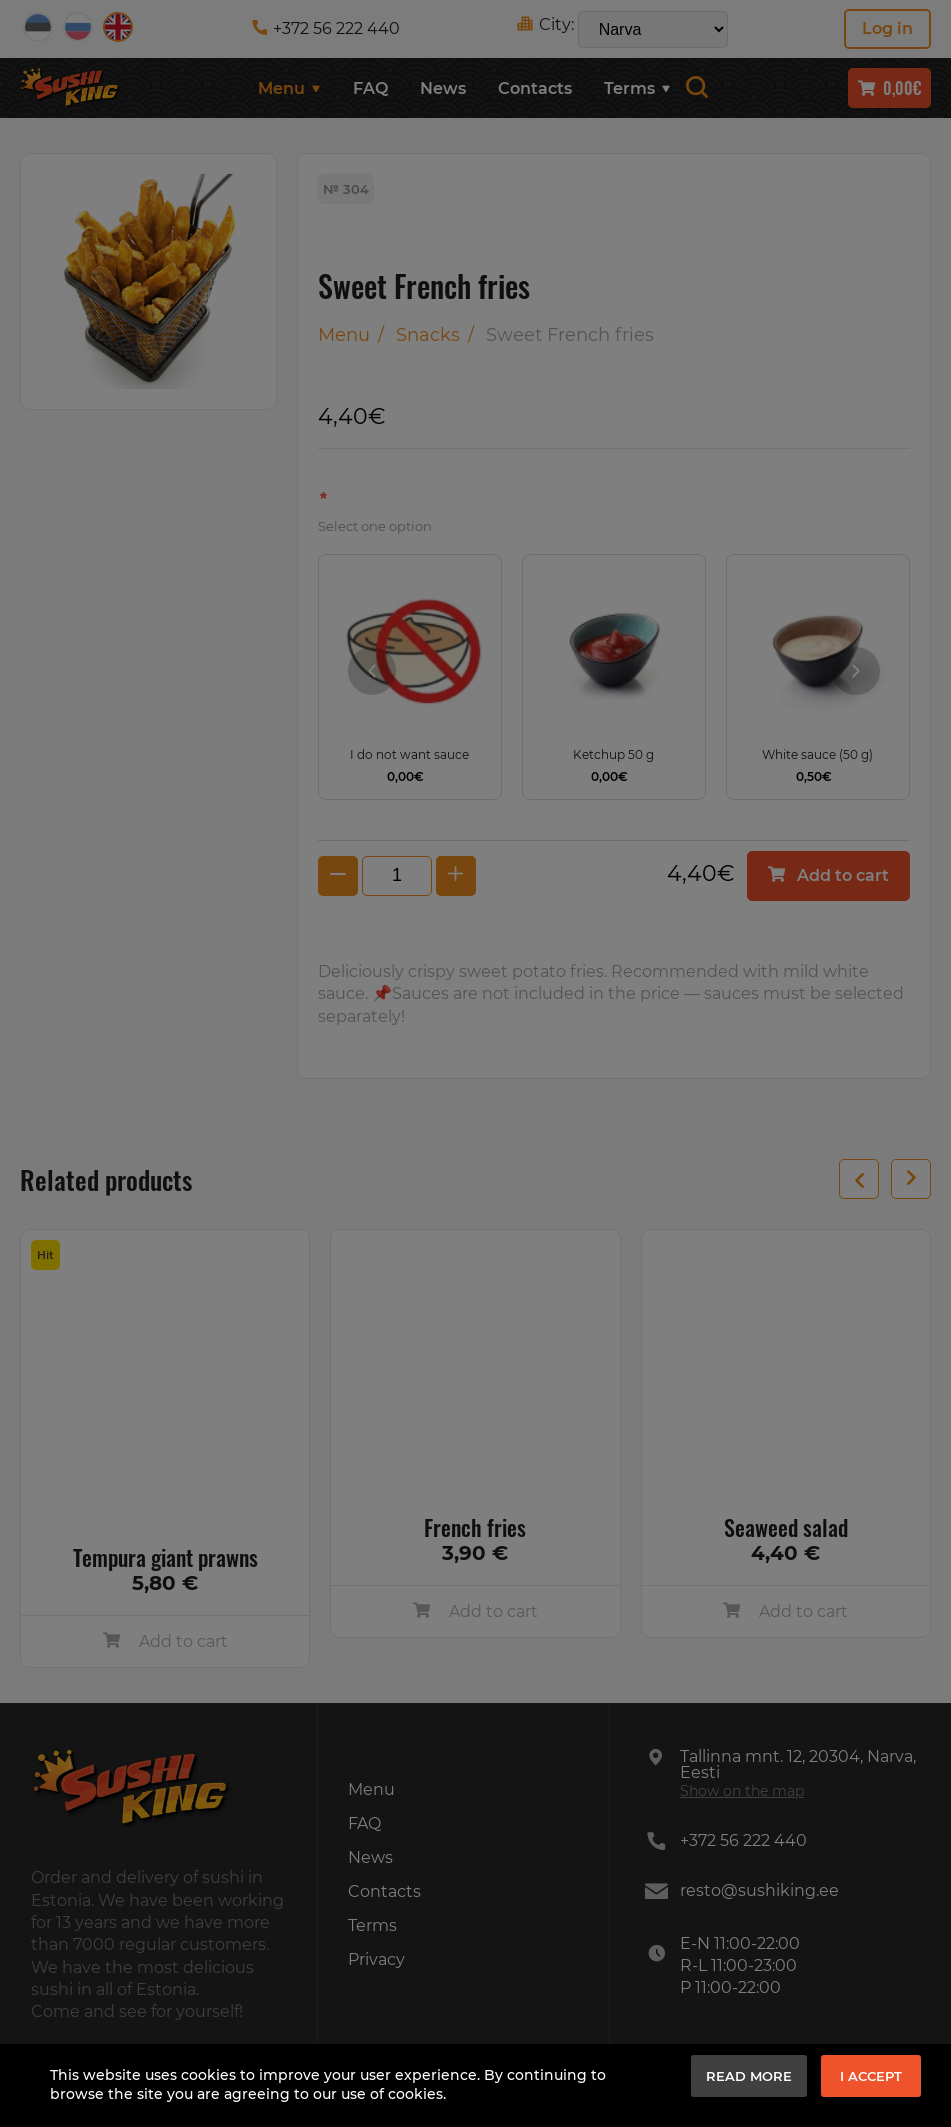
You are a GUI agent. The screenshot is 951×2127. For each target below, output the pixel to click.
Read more (749, 2076)
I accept (871, 2076)
